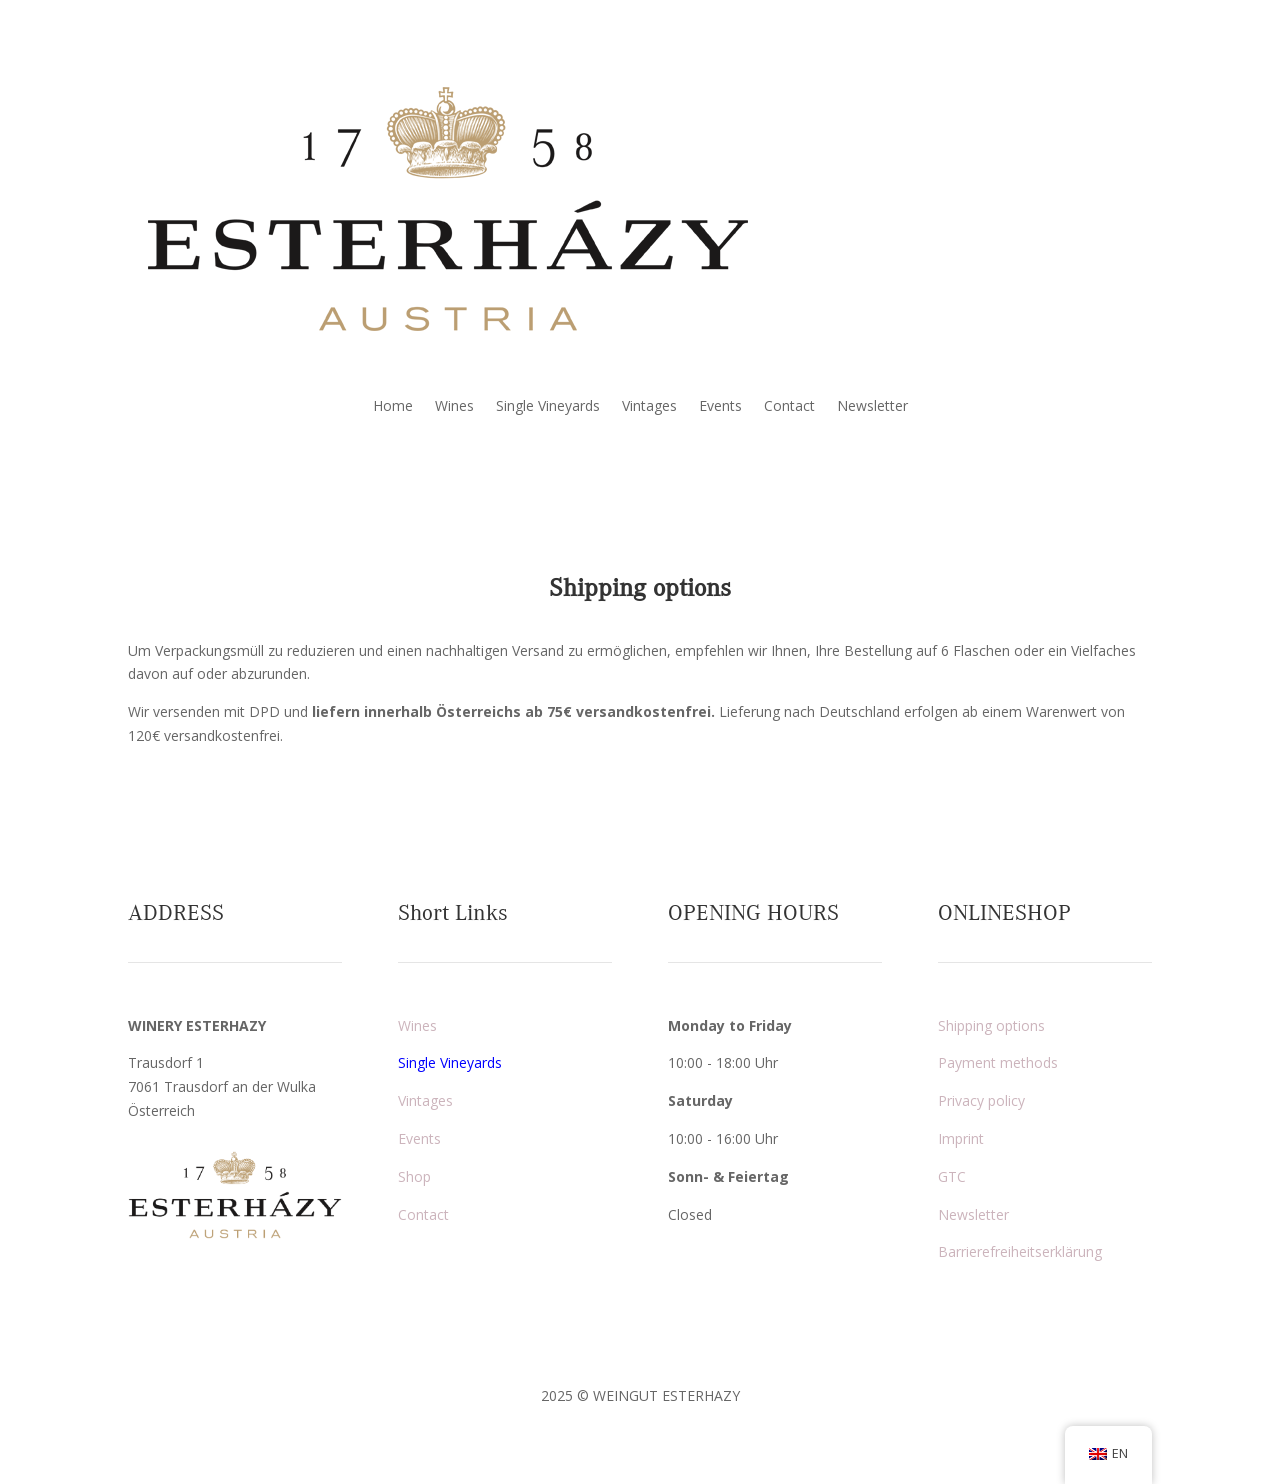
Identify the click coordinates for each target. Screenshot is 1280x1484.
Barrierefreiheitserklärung (1020, 1251)
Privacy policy (981, 1100)
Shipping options (991, 1025)
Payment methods (998, 1062)
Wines (454, 407)
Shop (414, 1176)
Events (720, 407)
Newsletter (872, 407)
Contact (789, 407)
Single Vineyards (548, 407)
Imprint (961, 1138)
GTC (952, 1176)
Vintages (649, 407)
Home (393, 407)
